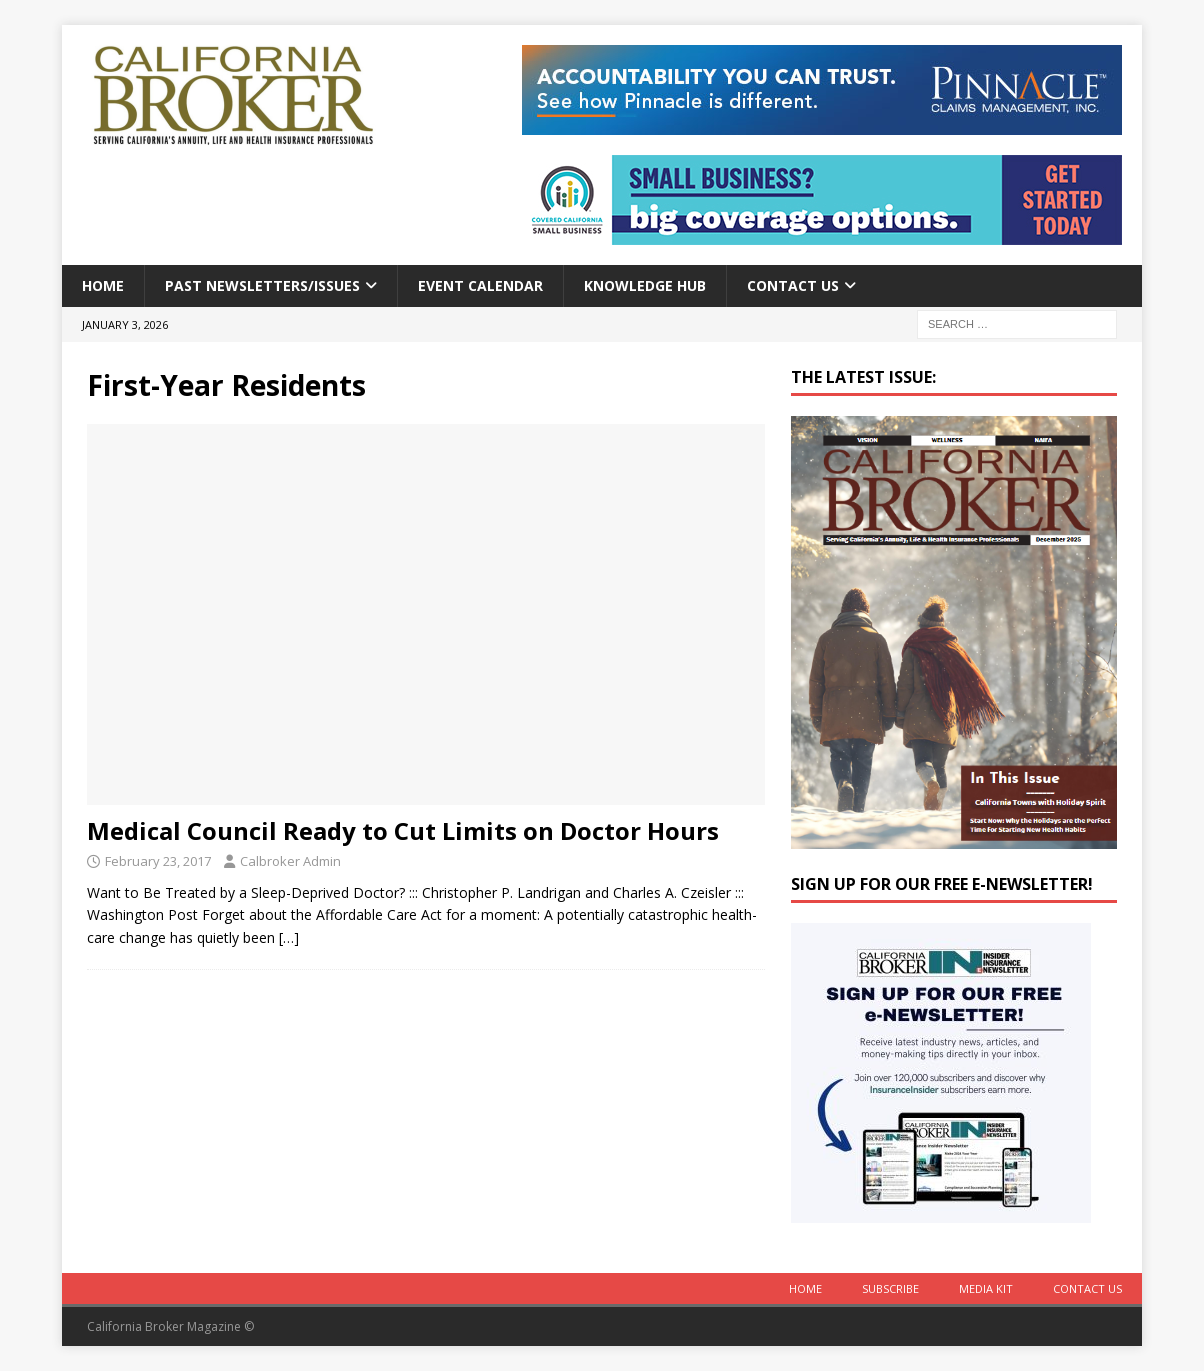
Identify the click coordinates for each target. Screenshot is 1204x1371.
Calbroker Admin (290, 861)
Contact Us (793, 285)
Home (103, 285)
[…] (289, 937)
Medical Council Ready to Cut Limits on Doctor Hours (403, 830)
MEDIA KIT (986, 1288)
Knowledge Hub (645, 285)
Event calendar (480, 285)
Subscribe (890, 1288)
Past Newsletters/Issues (262, 285)
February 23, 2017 (158, 861)
